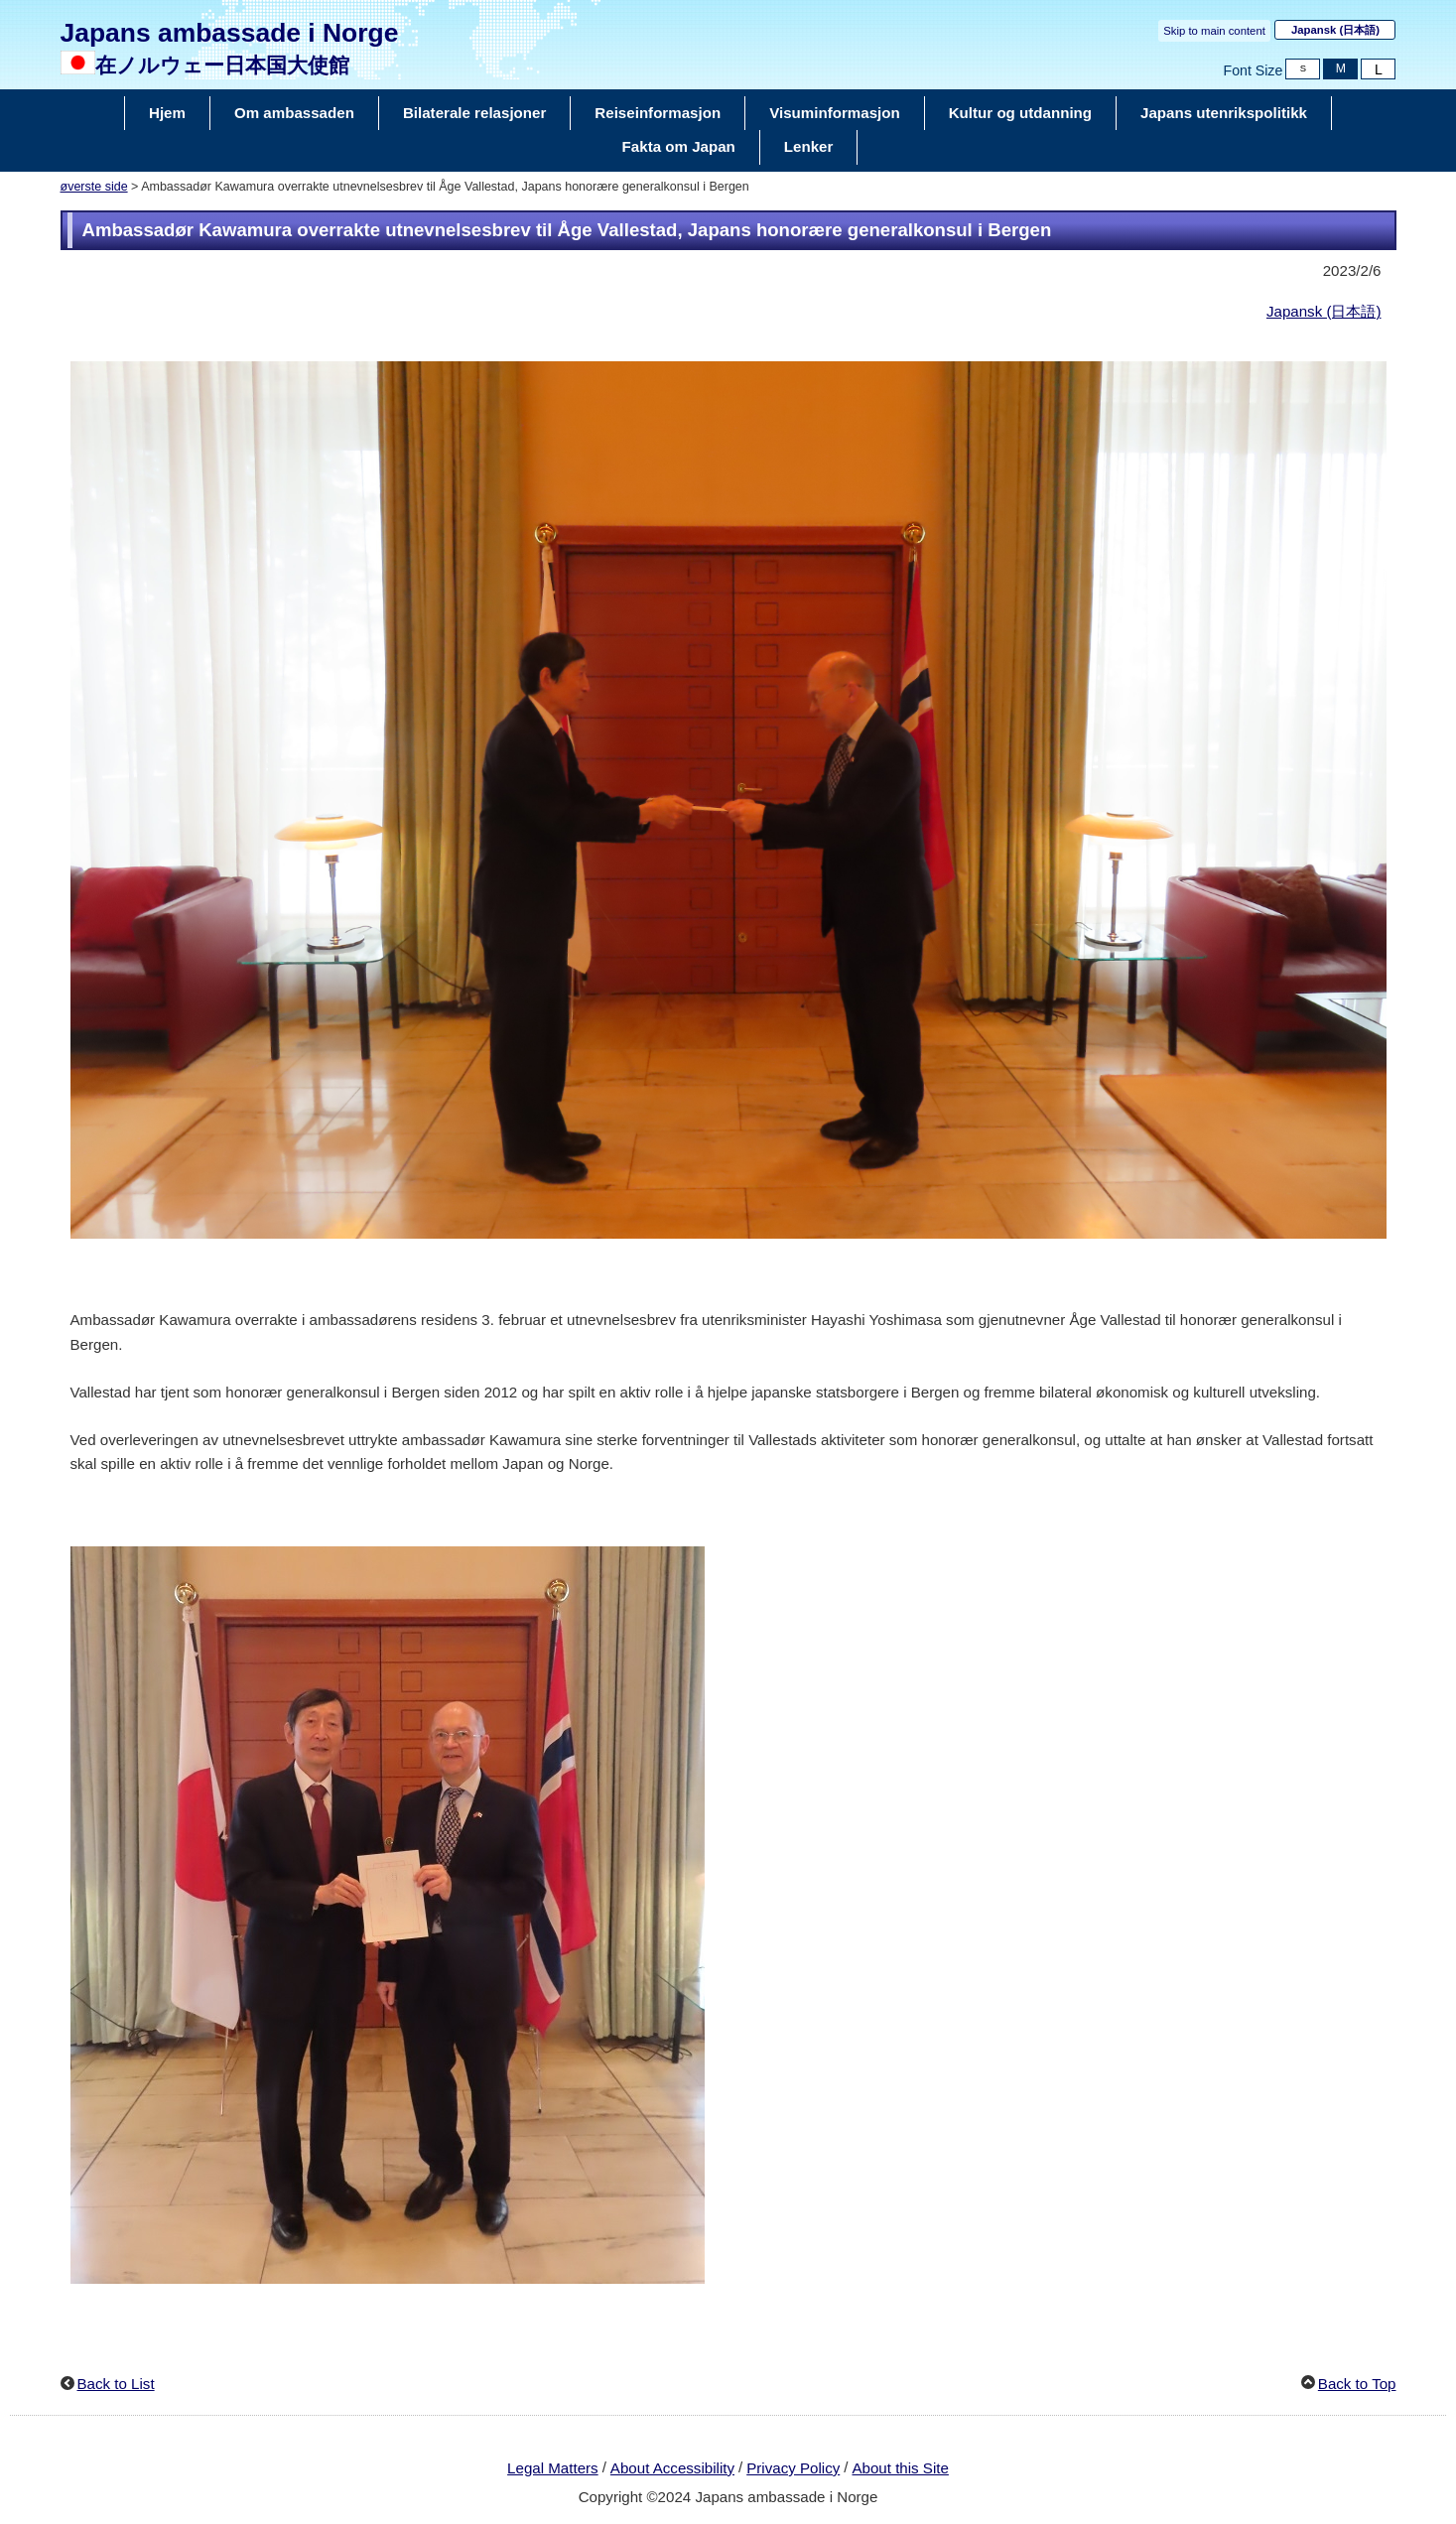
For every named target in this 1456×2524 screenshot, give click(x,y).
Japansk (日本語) (1324, 311)
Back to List (116, 2383)
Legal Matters (552, 2467)
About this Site (900, 2467)
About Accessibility (672, 2467)
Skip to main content (1214, 31)
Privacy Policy (793, 2467)
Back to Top (1357, 2383)
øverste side (94, 187)
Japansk (1335, 30)
